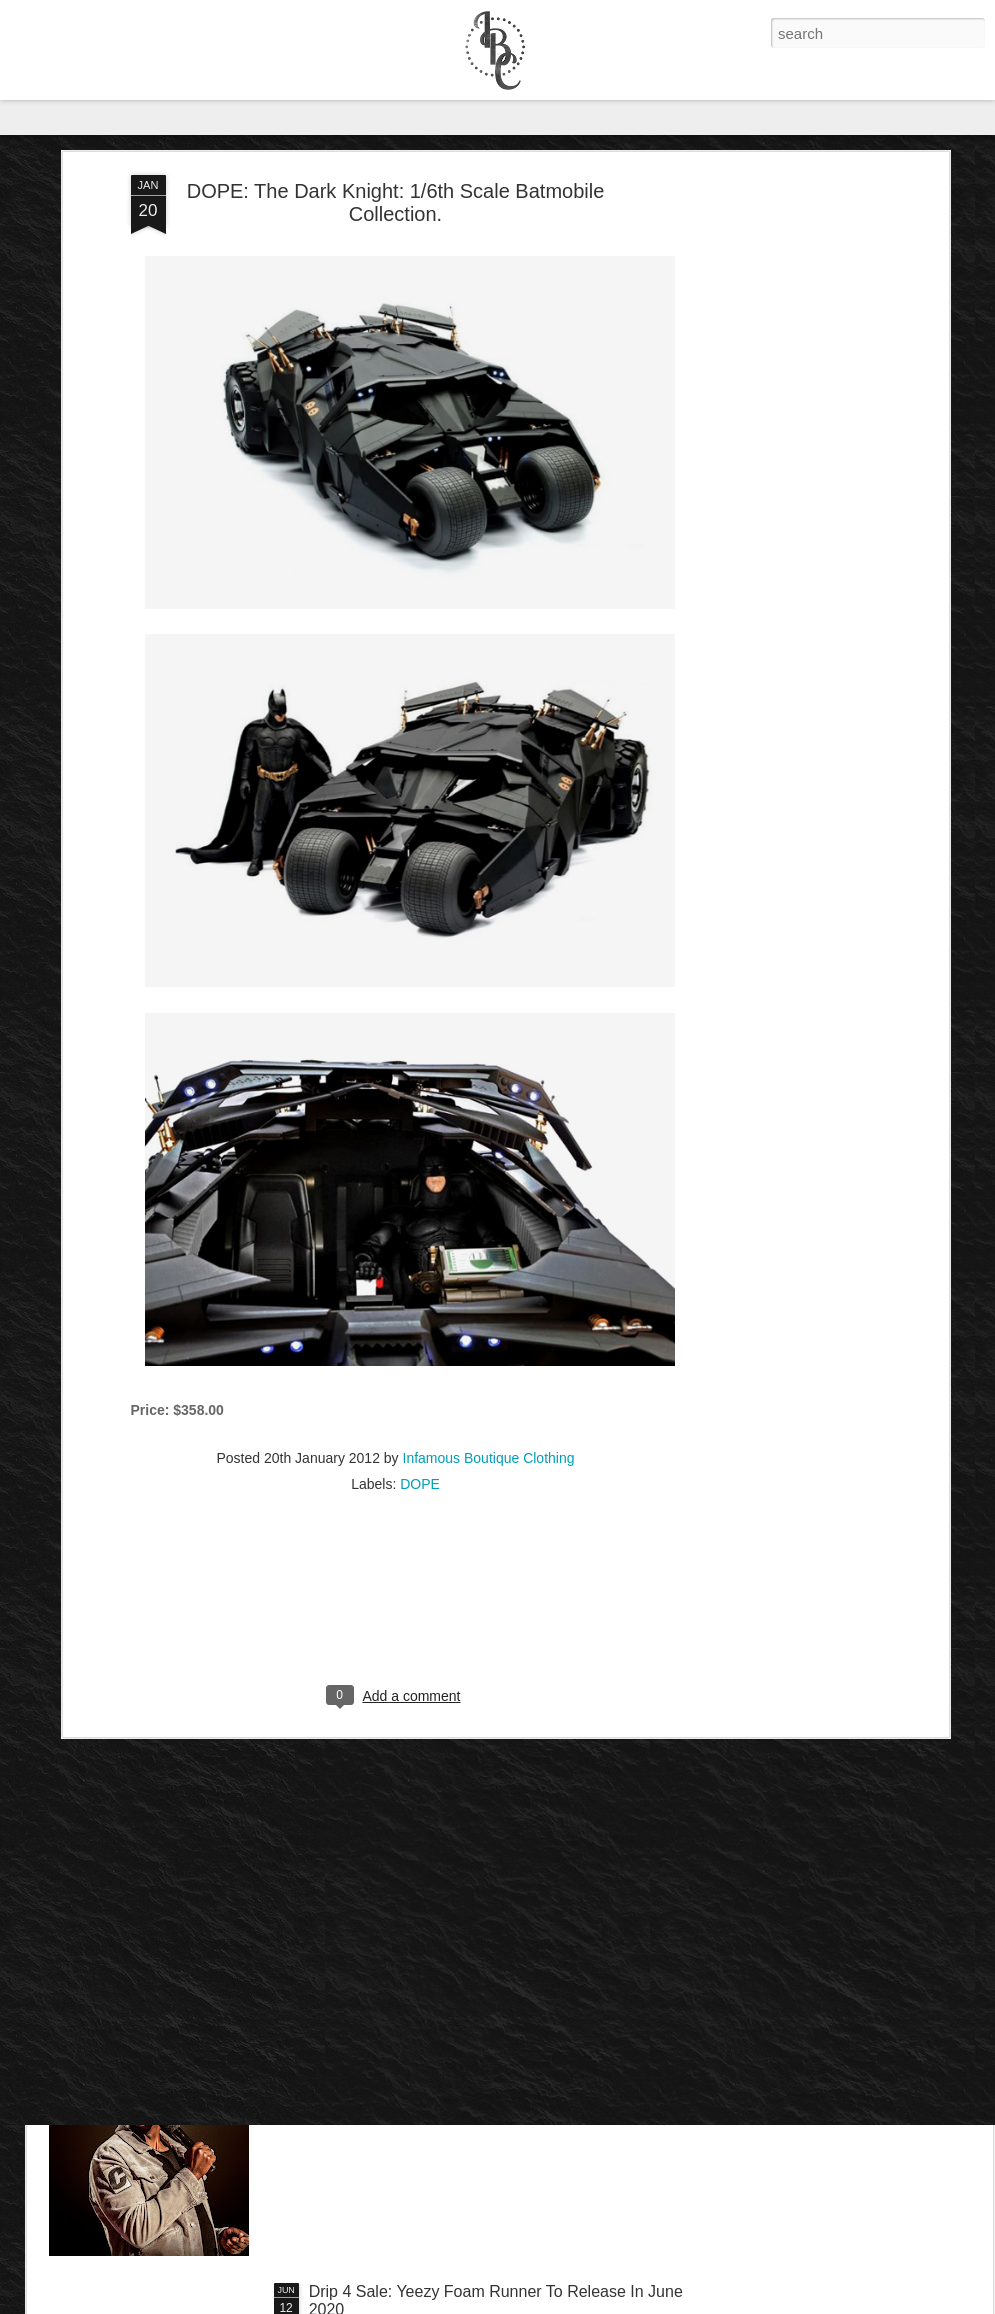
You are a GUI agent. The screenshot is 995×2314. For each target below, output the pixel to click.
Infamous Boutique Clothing (489, 1309)
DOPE (420, 1335)
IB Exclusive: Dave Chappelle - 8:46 (436, 2064)
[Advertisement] (771, 340)
